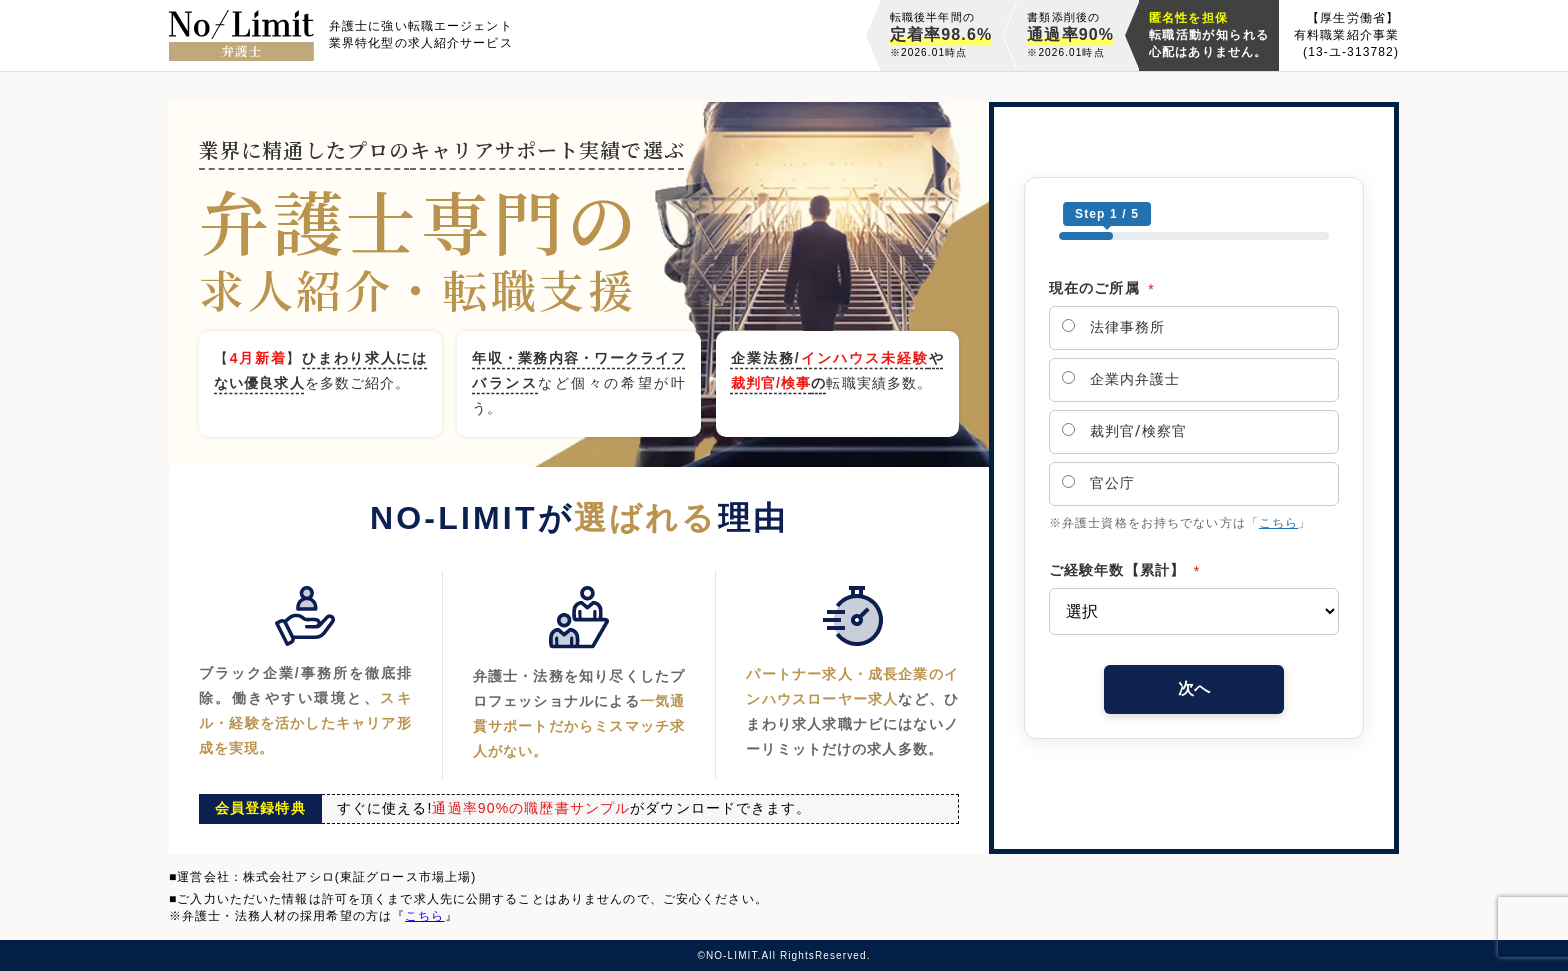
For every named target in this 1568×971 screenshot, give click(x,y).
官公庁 (1098, 483)
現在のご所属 (1102, 288)
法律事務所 (1113, 327)
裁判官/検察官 (1124, 431)
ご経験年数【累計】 (1124, 570)
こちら (1278, 523)
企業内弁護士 (1121, 379)
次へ (1194, 688)
